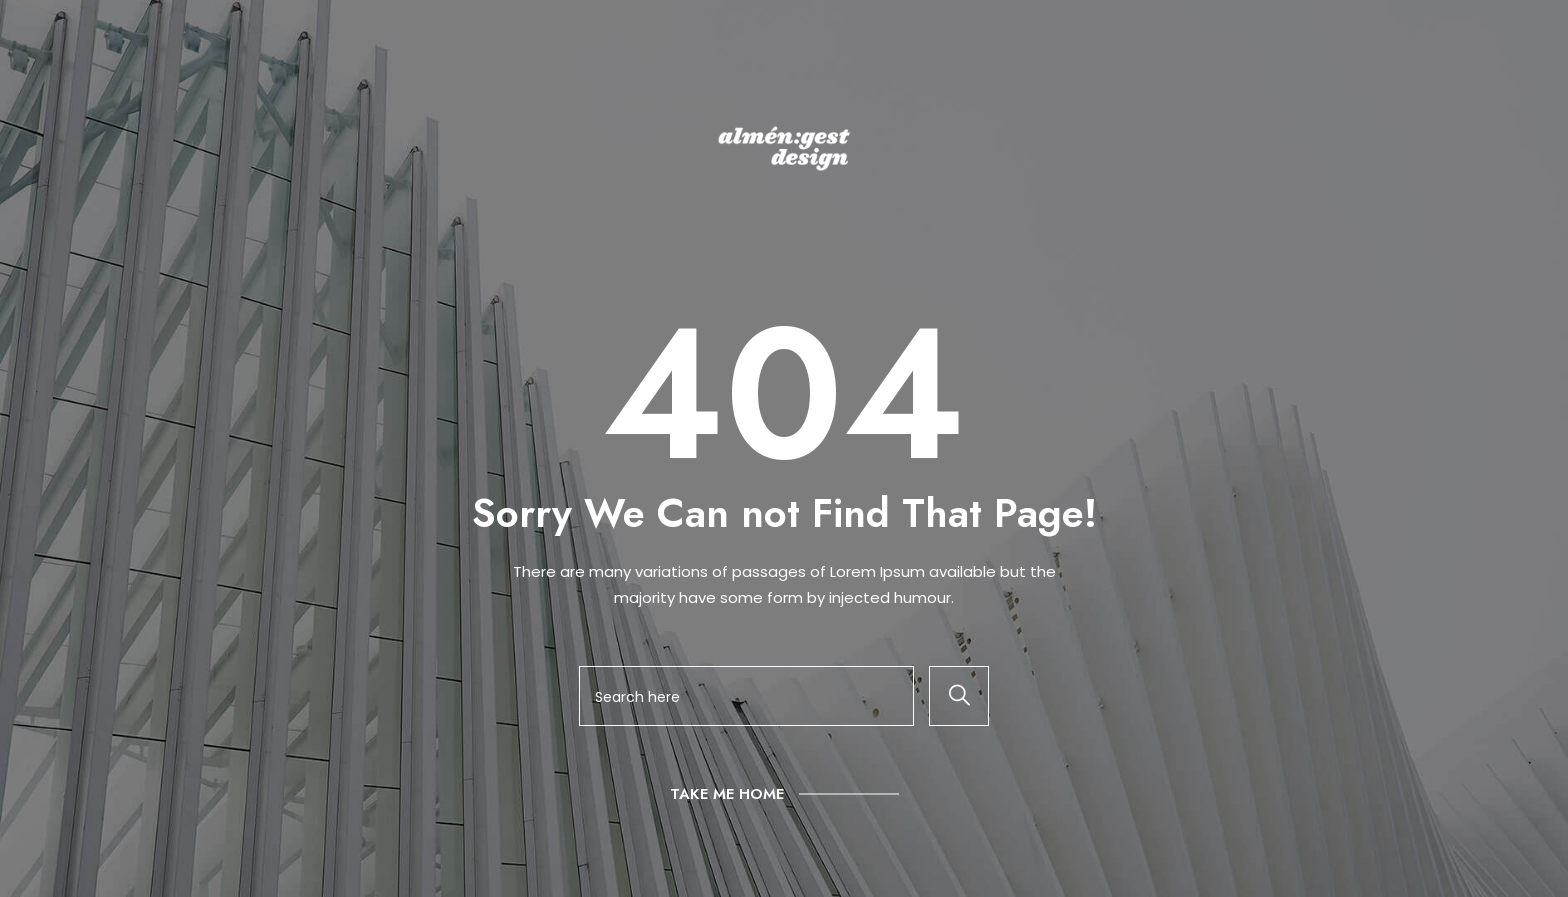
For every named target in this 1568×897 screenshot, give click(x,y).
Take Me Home (727, 794)
